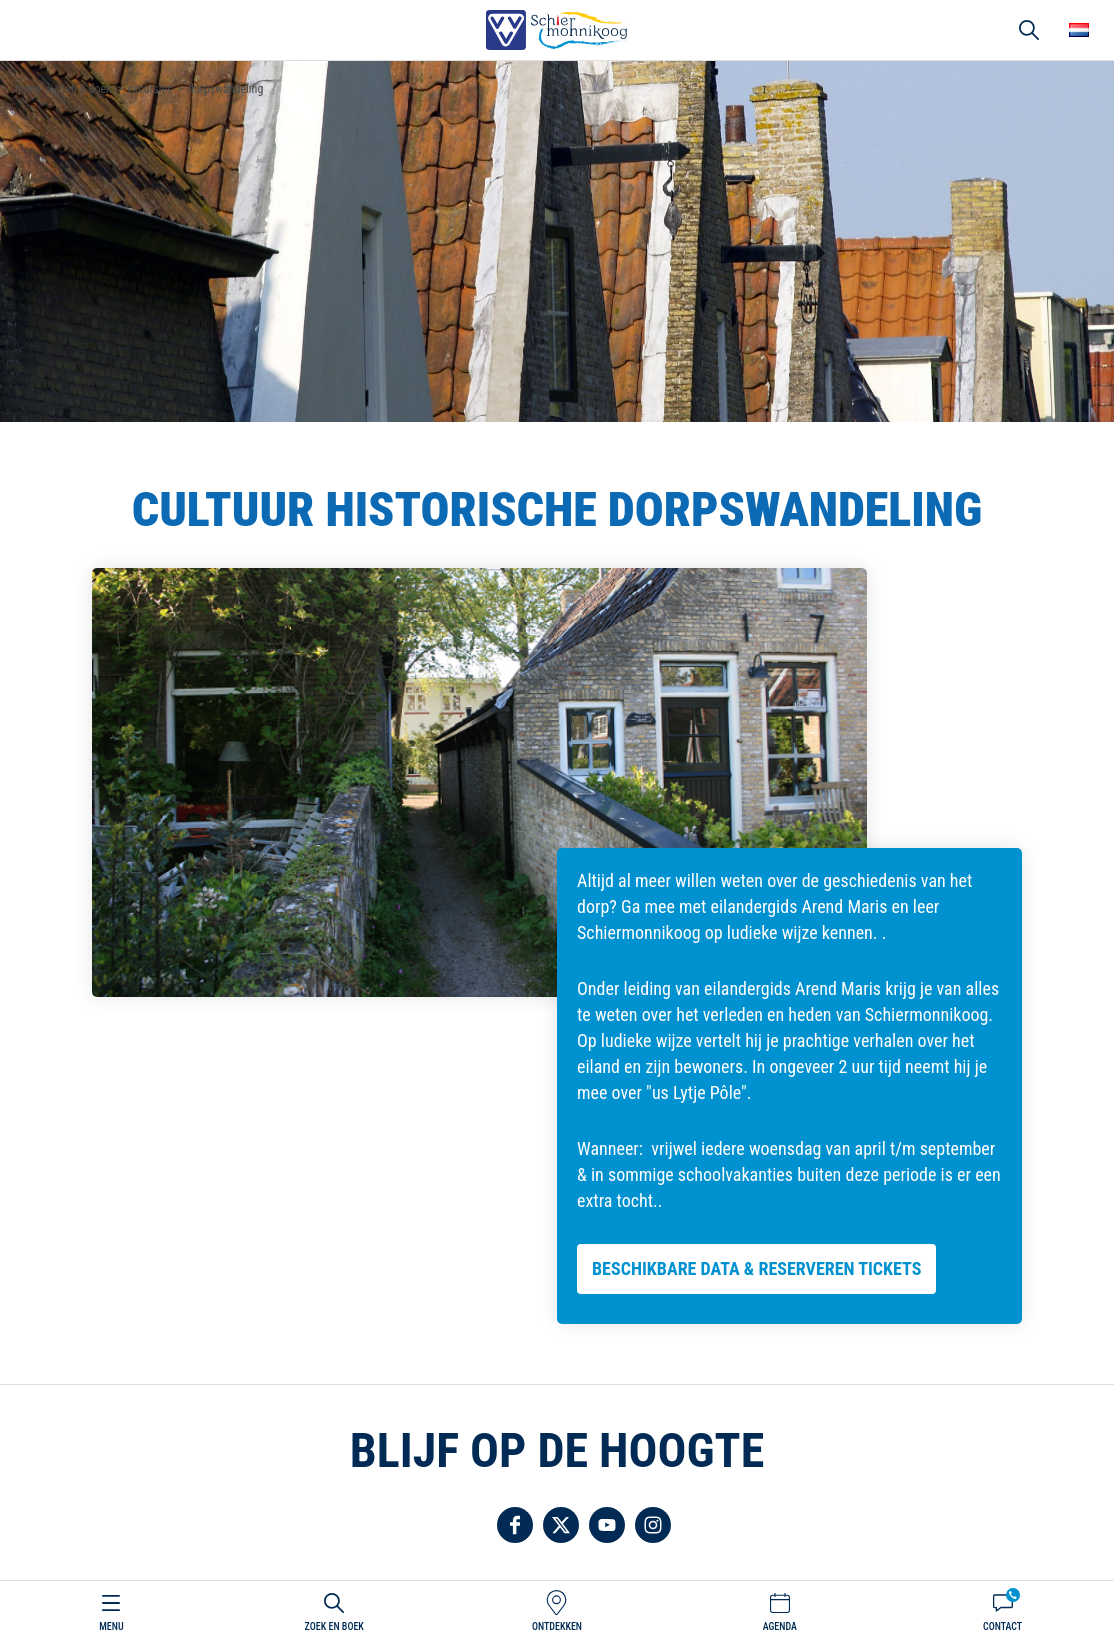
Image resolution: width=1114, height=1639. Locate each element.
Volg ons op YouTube (607, 1525)
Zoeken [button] (1029, 30)
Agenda (780, 1626)
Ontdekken (557, 1626)
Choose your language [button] (1079, 30)
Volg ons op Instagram (653, 1525)
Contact (1002, 1626)
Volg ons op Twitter (561, 1525)
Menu (111, 1626)
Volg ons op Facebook (515, 1525)
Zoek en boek (334, 1626)
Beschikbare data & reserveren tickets (756, 1268)
